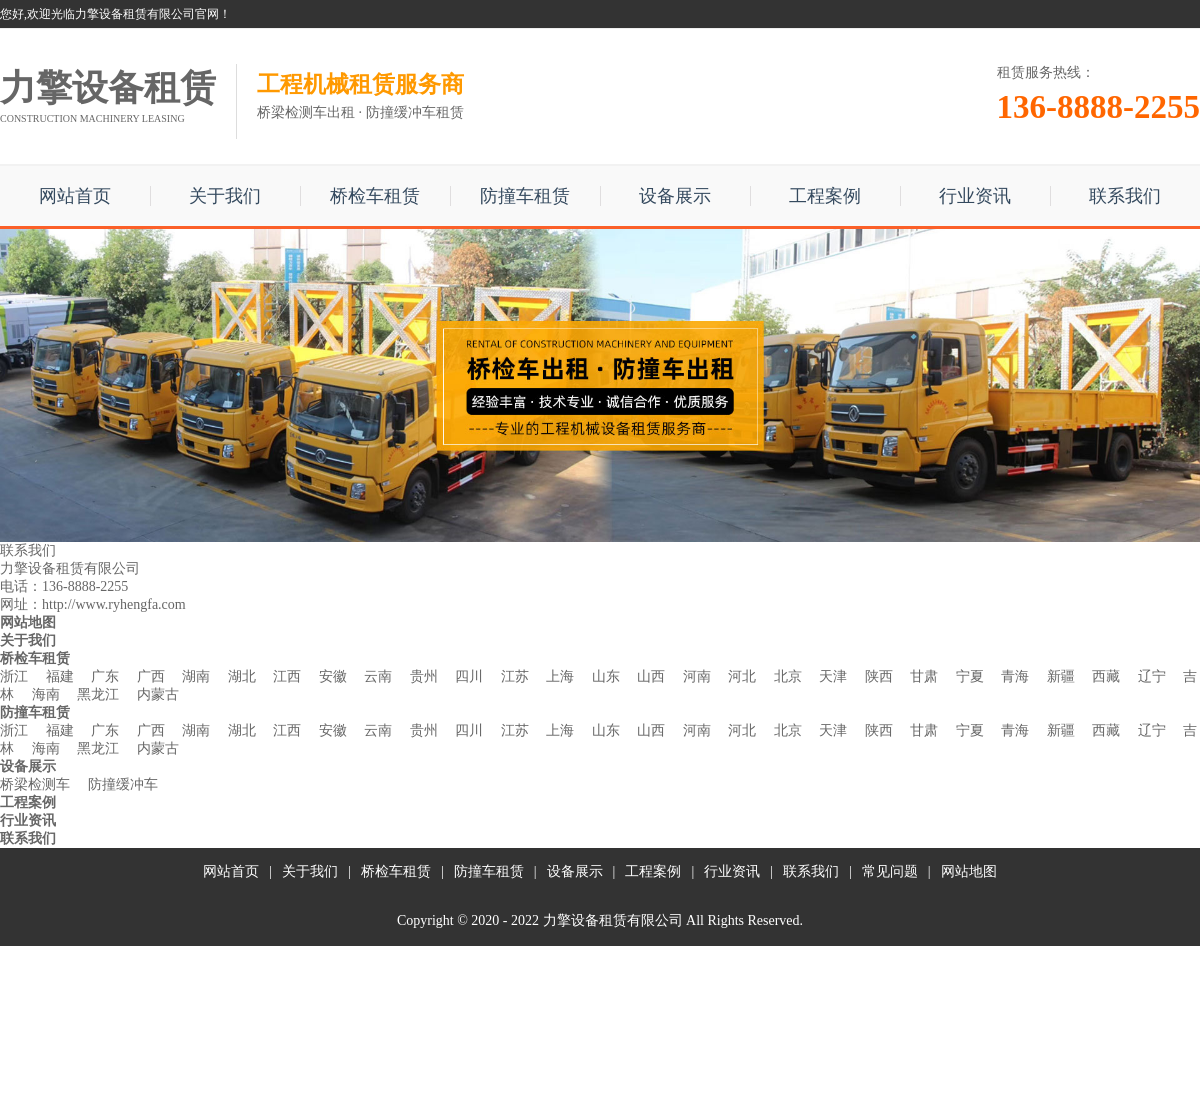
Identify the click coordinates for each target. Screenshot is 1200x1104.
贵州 (424, 676)
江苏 (515, 676)
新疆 (1061, 676)
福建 (60, 676)
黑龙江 (98, 694)
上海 (560, 676)
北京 (788, 676)
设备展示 (675, 196)
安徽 (333, 676)
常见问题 (890, 871)
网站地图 (969, 871)
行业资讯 (975, 196)
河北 (742, 676)
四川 (469, 676)
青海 (1015, 676)
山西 (651, 676)
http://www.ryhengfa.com (114, 604)
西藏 (1106, 676)
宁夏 (970, 676)
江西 (287, 676)
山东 (606, 676)
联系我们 (1125, 196)
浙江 (14, 676)
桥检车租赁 (375, 196)
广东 (105, 676)
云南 (378, 676)
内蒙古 (158, 694)
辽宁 (1152, 676)
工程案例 (825, 196)
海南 (46, 694)
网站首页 (75, 196)
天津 (833, 676)
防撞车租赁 (525, 196)
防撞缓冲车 (123, 784)
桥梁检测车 (35, 784)
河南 (697, 676)
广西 (151, 676)
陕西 (879, 676)
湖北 (242, 676)
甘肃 (924, 676)
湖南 (196, 676)
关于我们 (225, 196)
